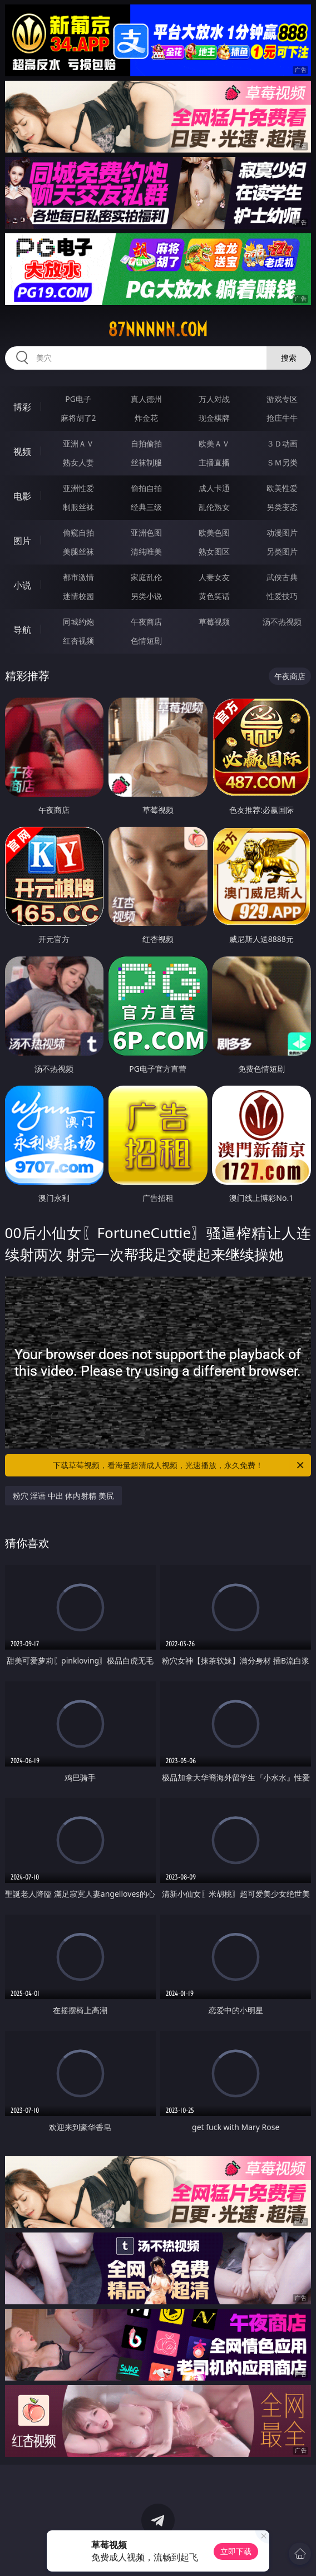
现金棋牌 (214, 418)
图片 (22, 540)
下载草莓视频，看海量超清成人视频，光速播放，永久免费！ (179, 1465)
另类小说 (146, 596)
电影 (22, 496)
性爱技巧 (282, 596)
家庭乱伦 (146, 577)
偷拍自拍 (146, 488)
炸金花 (146, 418)
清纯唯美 (146, 551)
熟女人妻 (78, 462)
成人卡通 (214, 488)
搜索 (289, 357)
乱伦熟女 (214, 507)
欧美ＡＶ (214, 443)
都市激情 (78, 577)
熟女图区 (214, 551)
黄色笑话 (214, 596)
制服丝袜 (78, 507)
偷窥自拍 (78, 532)
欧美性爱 (282, 488)
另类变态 (282, 507)
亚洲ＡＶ (78, 443)
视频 (22, 451)
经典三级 (146, 507)
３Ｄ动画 (282, 443)
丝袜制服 (146, 462)
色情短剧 (146, 640)
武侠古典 (282, 577)
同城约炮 (78, 621)
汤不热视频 (282, 621)
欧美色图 (214, 532)
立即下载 (235, 2551)
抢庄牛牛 (282, 418)
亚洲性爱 (78, 488)
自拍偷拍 (146, 443)
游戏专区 (282, 399)
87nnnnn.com (158, 329)
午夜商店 (146, 621)
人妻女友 (214, 577)
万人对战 (214, 399)
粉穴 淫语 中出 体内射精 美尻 (64, 1495)
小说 (22, 585)
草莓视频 (214, 621)
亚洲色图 (146, 532)
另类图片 (282, 551)
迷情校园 (78, 596)
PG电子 (78, 399)
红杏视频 (78, 640)
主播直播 (214, 462)
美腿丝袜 (78, 551)
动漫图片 (282, 532)
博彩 (22, 407)
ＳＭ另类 (282, 462)
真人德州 (146, 399)
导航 (22, 630)
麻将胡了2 (78, 418)
